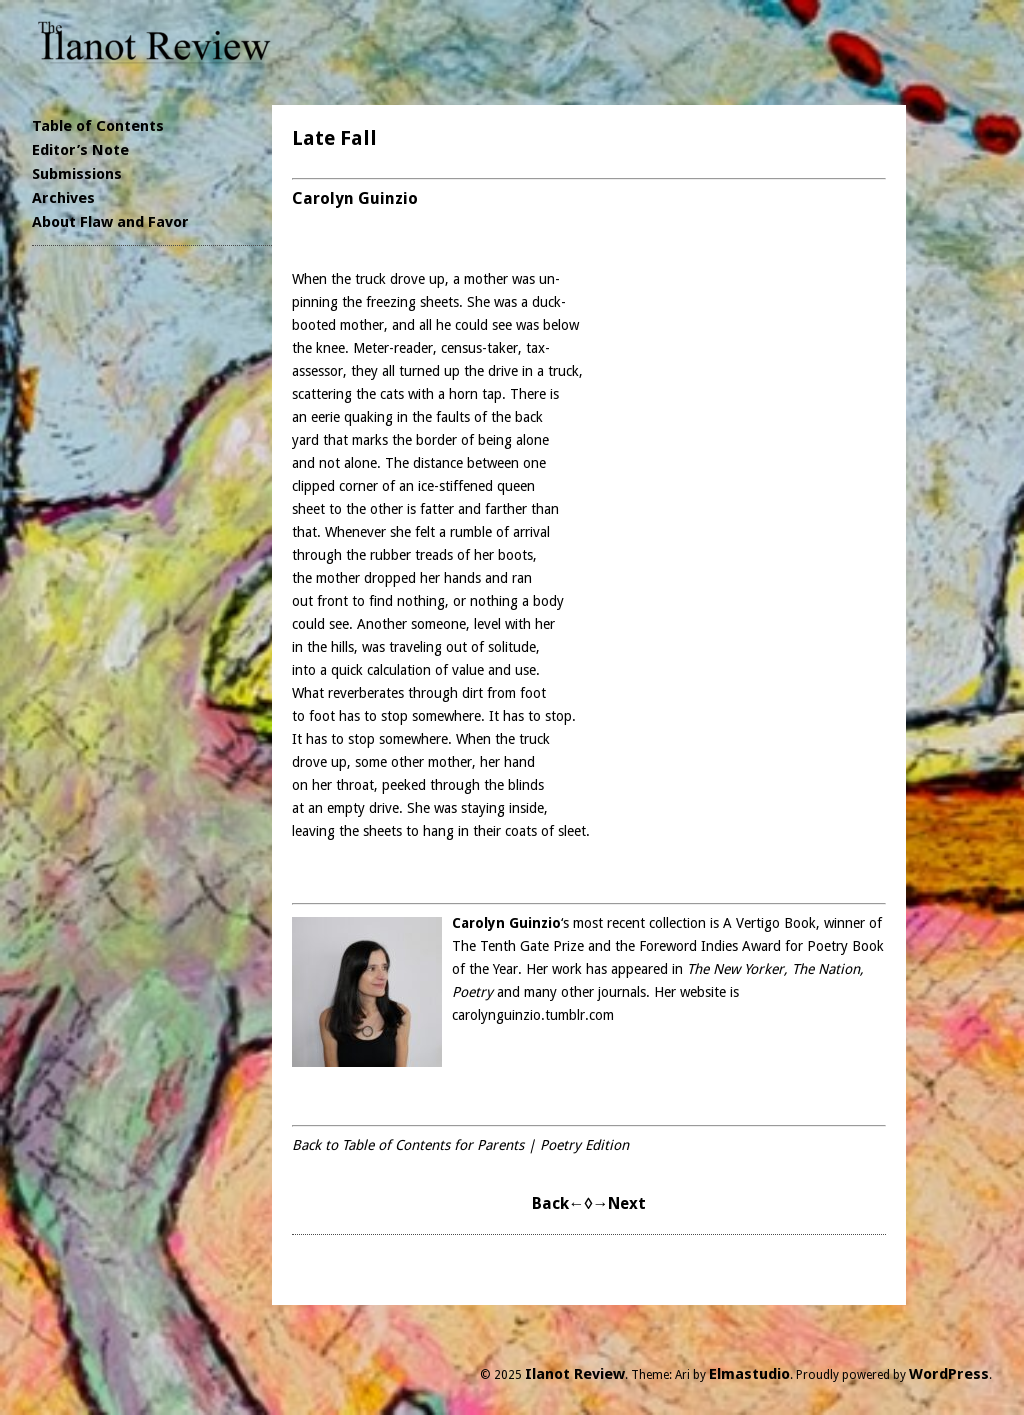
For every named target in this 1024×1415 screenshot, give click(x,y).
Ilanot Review (575, 1374)
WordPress (949, 1374)
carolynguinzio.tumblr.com (533, 1015)
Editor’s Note (80, 150)
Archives (63, 198)
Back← (558, 1203)
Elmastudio (749, 1374)
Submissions (77, 174)
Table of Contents (98, 126)
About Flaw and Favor (110, 222)
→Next (619, 1203)
